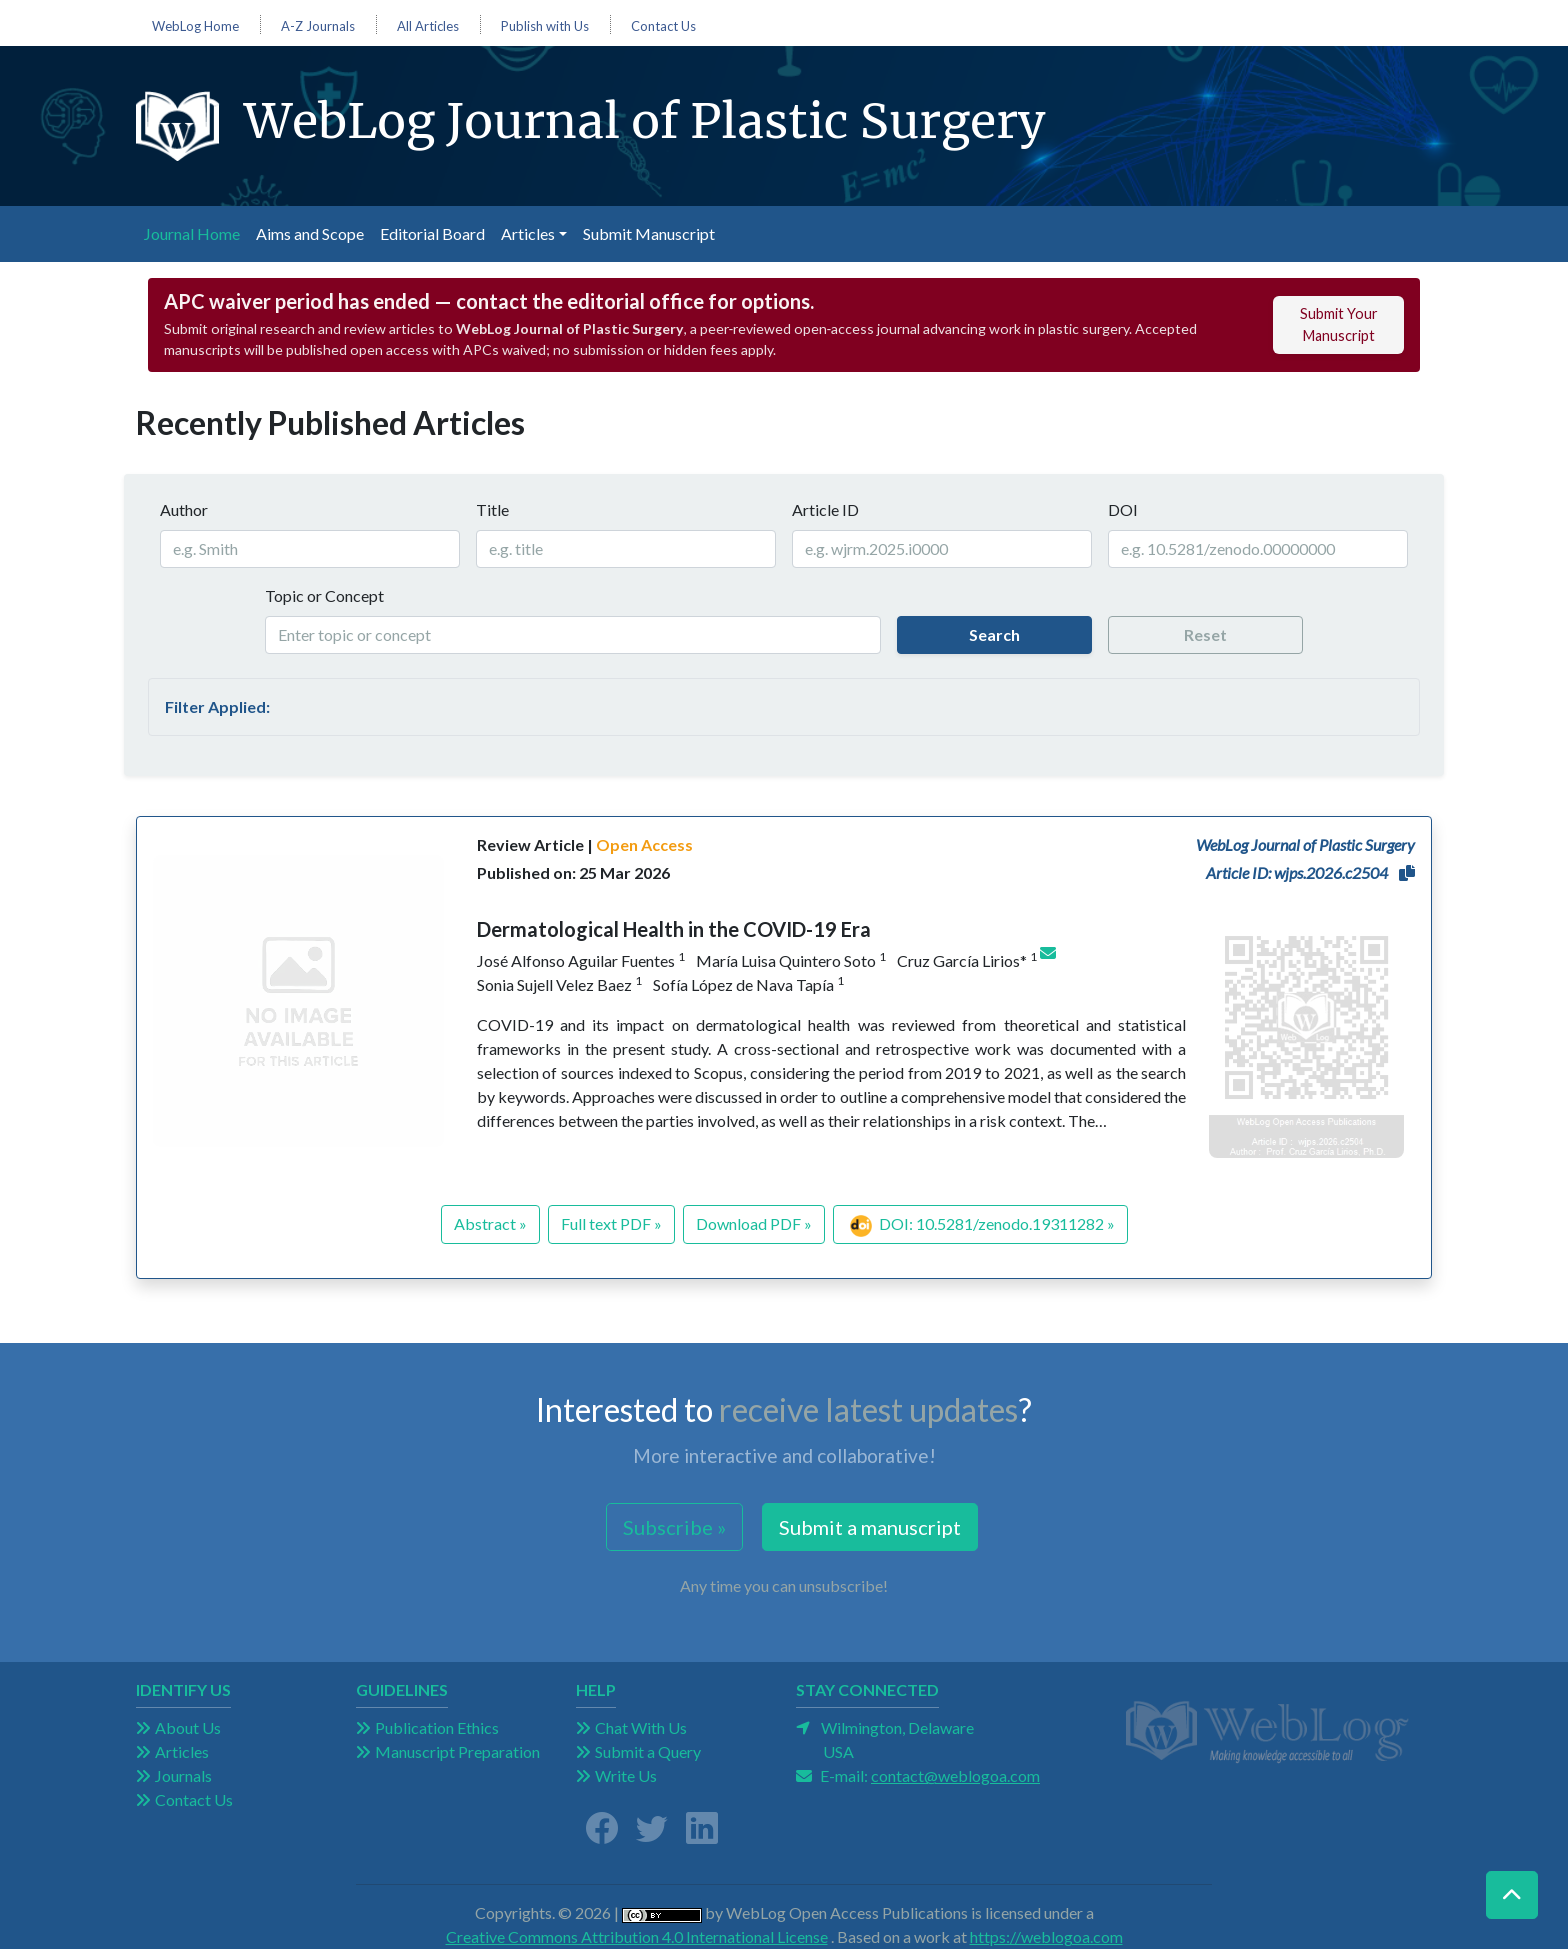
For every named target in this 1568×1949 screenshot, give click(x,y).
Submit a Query (648, 1751)
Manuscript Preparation (457, 1751)
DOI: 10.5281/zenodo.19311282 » (982, 1225)
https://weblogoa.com (1046, 1936)
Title (492, 509)
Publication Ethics (437, 1727)
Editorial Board (432, 233)
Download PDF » (754, 1223)
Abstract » (490, 1223)
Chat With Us (641, 1727)
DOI (1123, 509)
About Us (188, 1727)
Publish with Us (545, 26)
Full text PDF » (611, 1223)
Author (184, 509)
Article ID (825, 509)
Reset (1205, 634)
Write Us (626, 1775)
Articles (182, 1751)
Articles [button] (528, 233)
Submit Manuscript (649, 233)
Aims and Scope (310, 233)
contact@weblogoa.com (955, 1775)
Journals (183, 1775)
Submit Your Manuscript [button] (1339, 324)
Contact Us (663, 26)
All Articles (428, 26)
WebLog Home (195, 26)
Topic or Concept (324, 595)
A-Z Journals (318, 26)
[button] (1407, 873)
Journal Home (196, 232)
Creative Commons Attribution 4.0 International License (637, 1936)
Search (994, 634)
